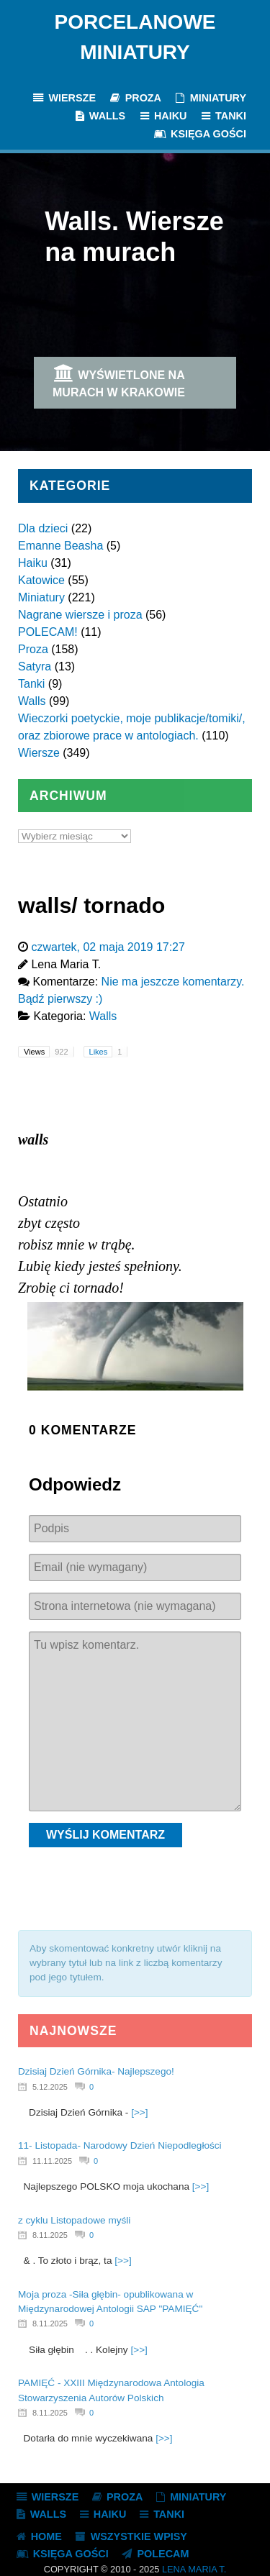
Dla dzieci (43, 528)
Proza (33, 649)
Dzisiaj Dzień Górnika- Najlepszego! (96, 2071)
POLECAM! (48, 632)
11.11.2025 (52, 2161)
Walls (32, 701)
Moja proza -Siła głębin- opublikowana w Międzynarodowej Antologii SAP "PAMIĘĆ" (110, 2301)
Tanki (31, 684)
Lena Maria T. (194, 2569)
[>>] (139, 2112)
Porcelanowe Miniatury (135, 37)
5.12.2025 (50, 2087)
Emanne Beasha (60, 546)
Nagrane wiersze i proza (80, 615)
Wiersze (39, 753)
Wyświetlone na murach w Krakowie (119, 381)
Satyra (34, 666)
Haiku (33, 563)
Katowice (41, 580)
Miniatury (41, 597)
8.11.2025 (50, 2235)
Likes (108, 1051)
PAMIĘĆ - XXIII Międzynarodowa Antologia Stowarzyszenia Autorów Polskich (111, 2390)
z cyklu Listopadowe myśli (74, 2220)
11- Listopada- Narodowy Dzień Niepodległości (120, 2145)
